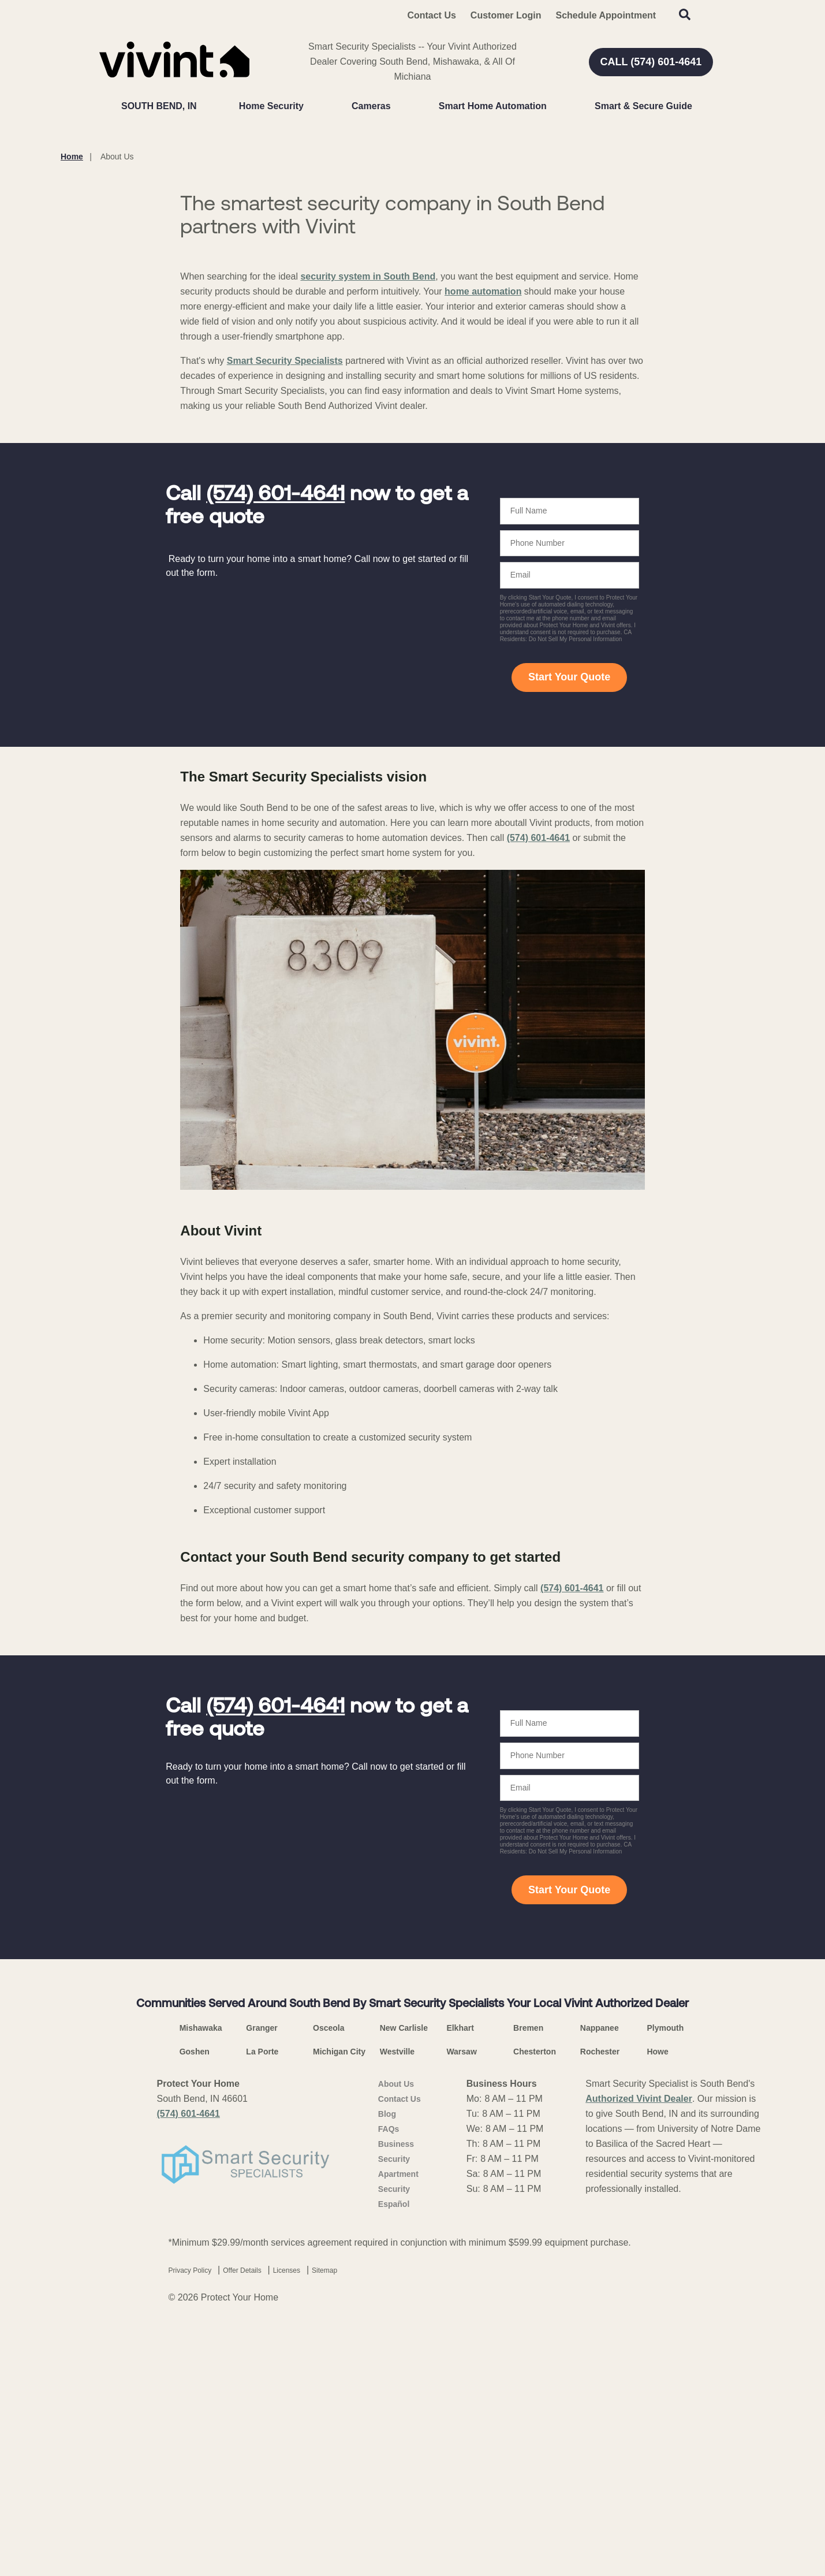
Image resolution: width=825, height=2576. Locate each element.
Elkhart (459, 2298)
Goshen (195, 2322)
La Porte (262, 2322)
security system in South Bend (367, 547)
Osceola (328, 2298)
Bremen (528, 2298)
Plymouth (665, 2298)
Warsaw (461, 2322)
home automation (483, 562)
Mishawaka (201, 2298)
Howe (657, 2322)
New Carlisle (404, 2298)
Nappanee (599, 2298)
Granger (261, 2298)
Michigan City (339, 2322)
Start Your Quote (569, 948)
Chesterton (534, 2322)
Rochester (599, 2322)
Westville (397, 2322)
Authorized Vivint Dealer (638, 2369)
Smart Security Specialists (285, 631)
